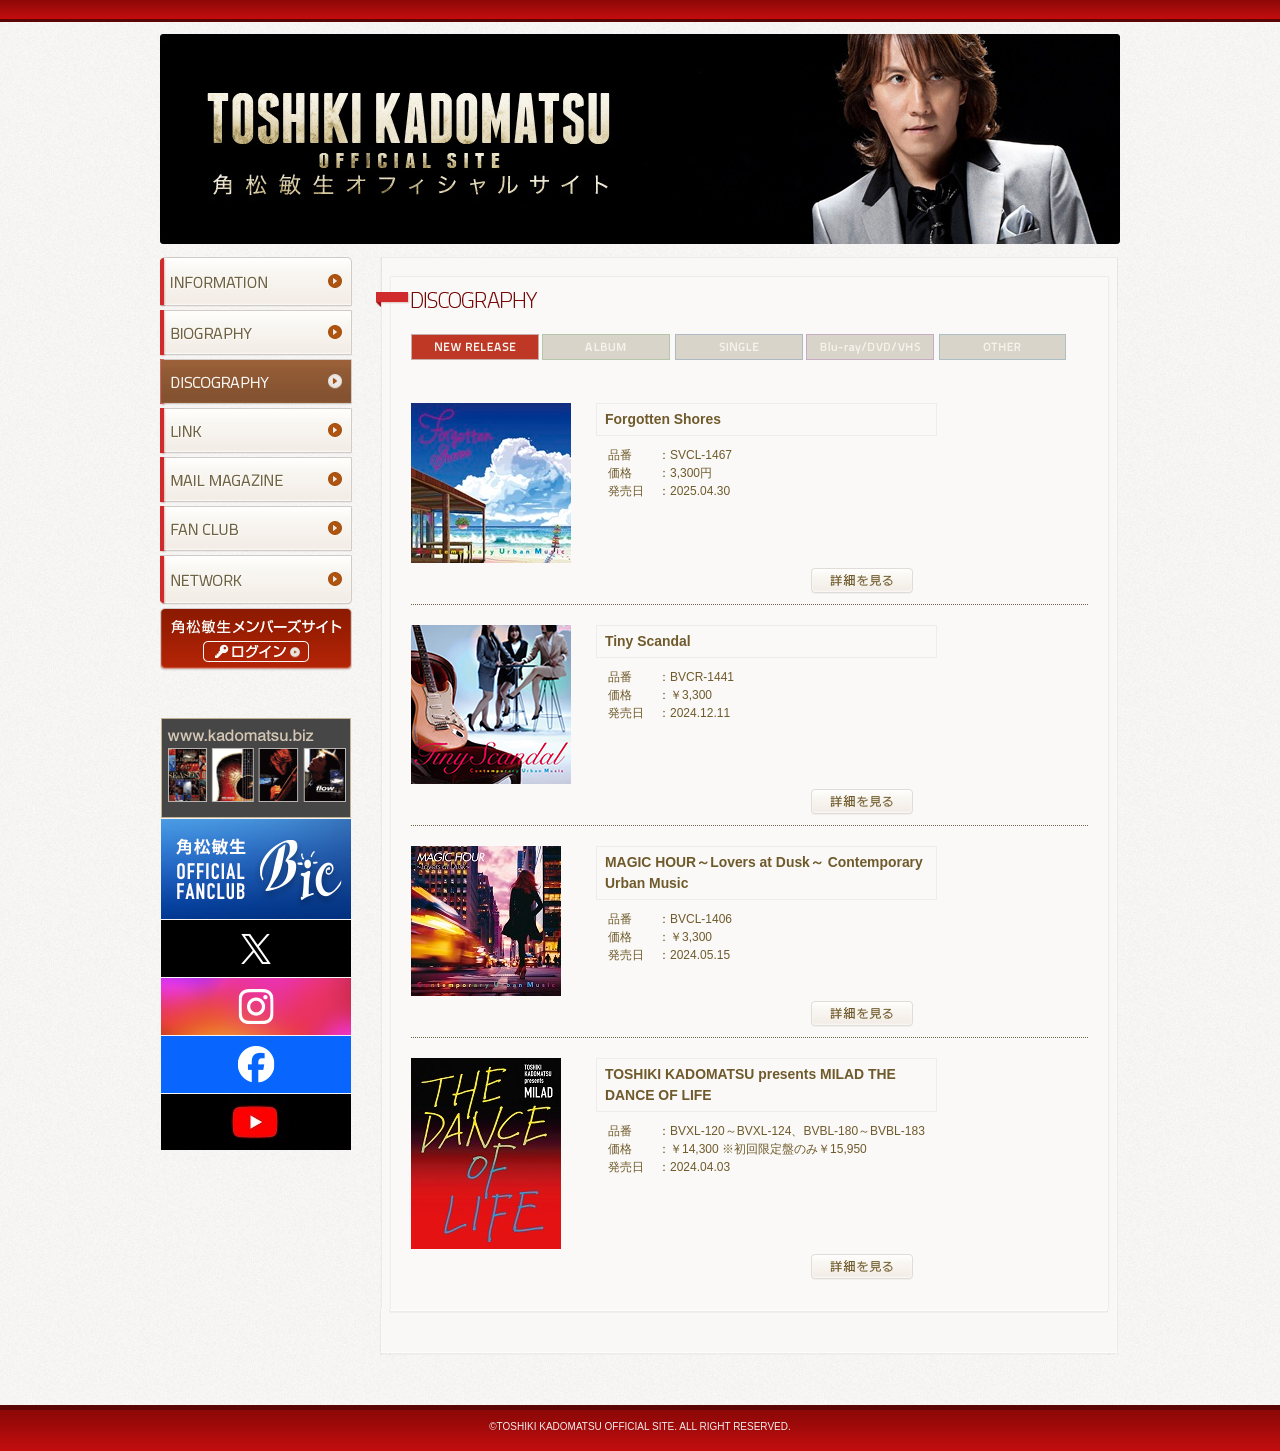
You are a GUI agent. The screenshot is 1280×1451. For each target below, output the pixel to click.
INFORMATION (256, 281)
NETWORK (256, 579)
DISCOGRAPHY (256, 381)
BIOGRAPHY (256, 332)
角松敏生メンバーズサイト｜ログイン (256, 638)
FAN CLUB (256, 528)
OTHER (1002, 347)
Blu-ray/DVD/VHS (871, 347)
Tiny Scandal (648, 641)
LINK (256, 430)
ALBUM (607, 347)
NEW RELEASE (476, 347)
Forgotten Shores (663, 419)
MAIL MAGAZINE (256, 479)
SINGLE (739, 347)
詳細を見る (862, 581)
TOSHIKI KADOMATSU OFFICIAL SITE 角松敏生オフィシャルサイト (640, 139)
